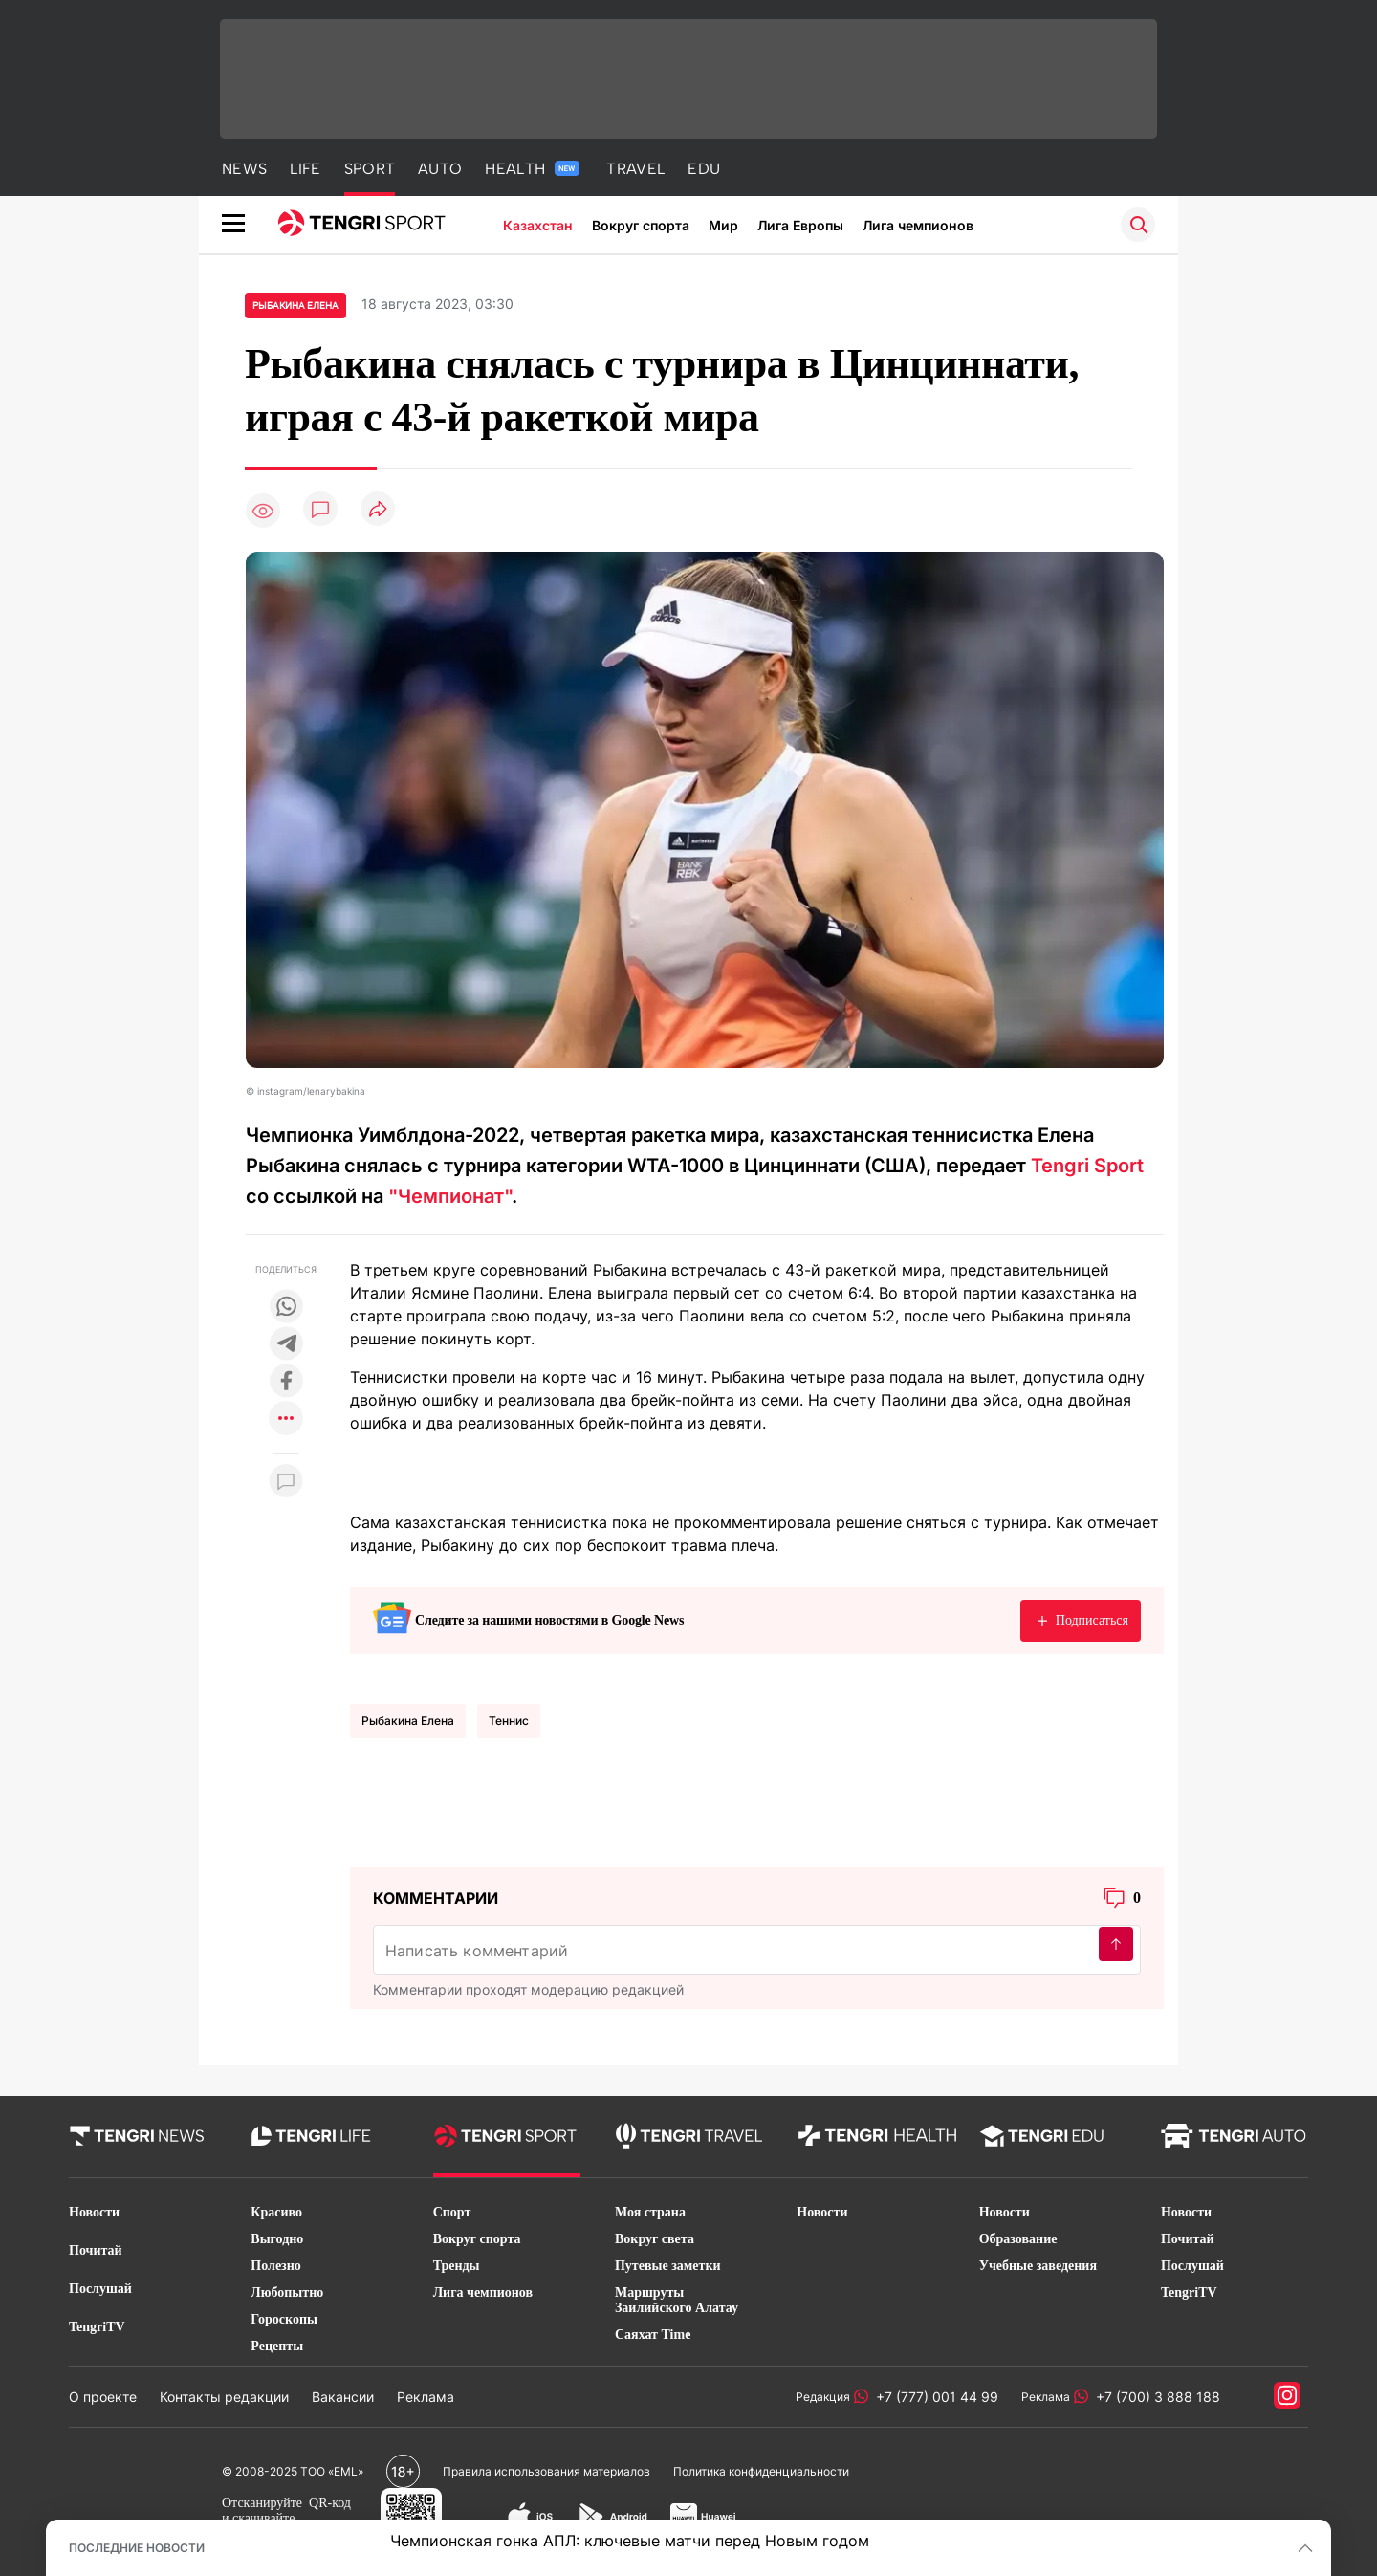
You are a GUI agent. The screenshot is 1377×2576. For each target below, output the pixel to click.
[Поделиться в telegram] (286, 1345)
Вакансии (343, 2397)
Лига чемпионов (918, 225)
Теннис (509, 1721)
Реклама (425, 2397)
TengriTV (97, 2327)
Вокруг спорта (640, 225)
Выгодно (277, 2239)
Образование (1018, 2239)
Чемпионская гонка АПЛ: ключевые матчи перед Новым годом (629, 2540)
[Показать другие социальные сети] (286, 1419)
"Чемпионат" (450, 1196)
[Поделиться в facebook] (286, 1382)
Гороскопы (284, 2319)
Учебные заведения (1038, 2266)
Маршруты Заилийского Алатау (676, 2300)
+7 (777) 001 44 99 (933, 2397)
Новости (94, 2212)
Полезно (275, 2266)
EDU (704, 169)
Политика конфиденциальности (761, 2471)
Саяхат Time (652, 2334)
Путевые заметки (668, 2266)
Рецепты (277, 2346)
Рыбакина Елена (407, 1721)
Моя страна (650, 2212)
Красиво (276, 2212)
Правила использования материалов (546, 2471)
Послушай (100, 2288)
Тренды (456, 2266)
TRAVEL (635, 169)
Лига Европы (800, 225)
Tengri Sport (1087, 1165)
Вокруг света (654, 2239)
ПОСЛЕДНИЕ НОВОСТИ (137, 2548)
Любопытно (287, 2292)
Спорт (452, 2212)
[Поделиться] (378, 510)
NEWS (244, 169)
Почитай (95, 2250)
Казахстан (538, 225)
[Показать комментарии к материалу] (286, 1482)
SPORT (370, 169)
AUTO (440, 169)
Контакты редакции (224, 2397)
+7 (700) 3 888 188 (1154, 2397)
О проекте (103, 2397)
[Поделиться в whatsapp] (286, 1307)
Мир (723, 225)
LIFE (305, 169)
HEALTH (532, 169)
